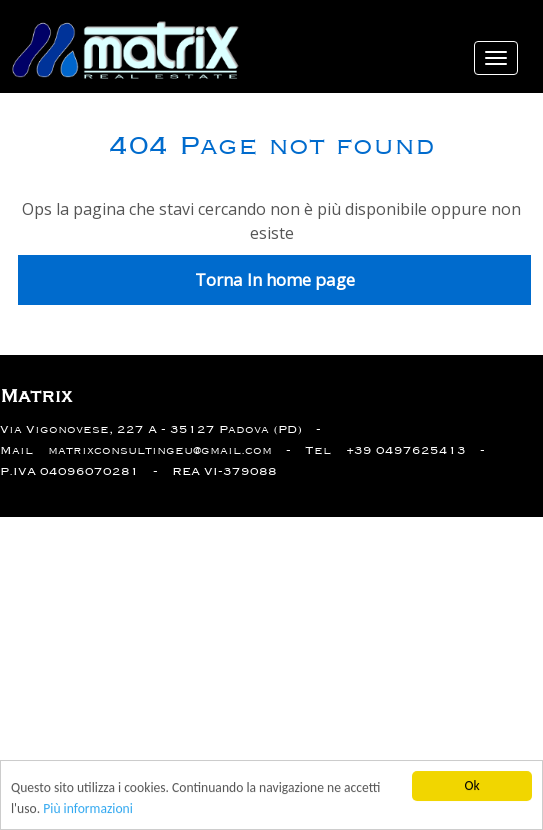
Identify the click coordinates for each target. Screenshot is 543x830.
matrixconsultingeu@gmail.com (160, 450)
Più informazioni (88, 808)
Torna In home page (275, 279)
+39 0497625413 (406, 450)
